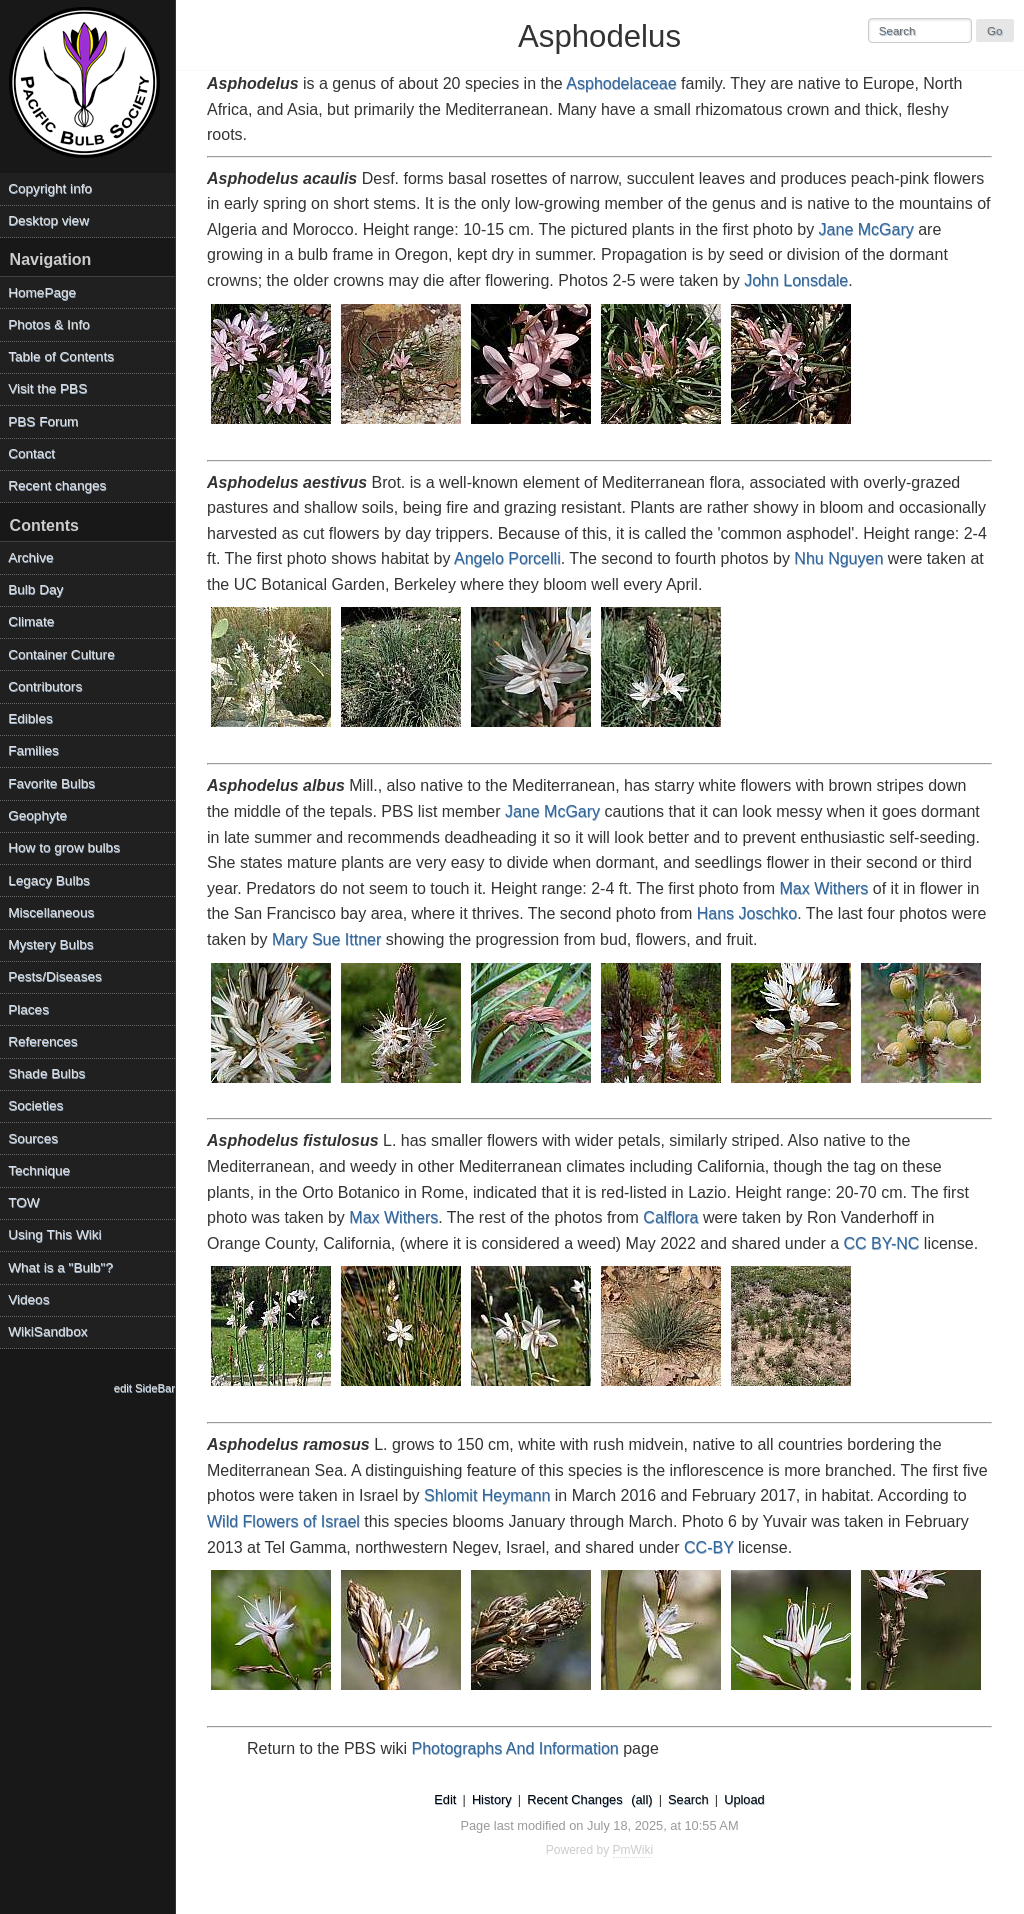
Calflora (670, 1217)
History (492, 1799)
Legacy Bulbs (49, 880)
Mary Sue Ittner (326, 939)
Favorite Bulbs (51, 783)
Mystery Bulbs (50, 944)
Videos (28, 1299)
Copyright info (50, 188)
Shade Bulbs (46, 1073)
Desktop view (48, 220)
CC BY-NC (882, 1243)
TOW (23, 1202)
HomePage (42, 292)
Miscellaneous (51, 912)
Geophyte (37, 815)
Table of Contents (61, 356)
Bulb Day (35, 589)
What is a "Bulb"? (60, 1267)
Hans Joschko (747, 913)
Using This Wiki (54, 1234)
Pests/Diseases (55, 976)
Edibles (30, 718)
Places (28, 1009)
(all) (641, 1799)
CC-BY (709, 1547)
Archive (30, 557)
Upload (744, 1799)
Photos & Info (49, 324)
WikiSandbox (47, 1331)
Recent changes (57, 485)
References (43, 1041)
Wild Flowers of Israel (283, 1521)
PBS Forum (43, 421)
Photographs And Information (515, 1748)
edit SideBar (144, 1388)
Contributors (45, 686)
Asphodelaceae (621, 83)
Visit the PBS (47, 388)
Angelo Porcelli (507, 558)
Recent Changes (574, 1799)
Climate (31, 621)
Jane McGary (866, 229)
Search (688, 1799)
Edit (445, 1799)
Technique (39, 1170)
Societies (35, 1105)
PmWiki (633, 1850)
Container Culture (61, 654)
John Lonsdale (796, 280)
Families (33, 750)
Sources (33, 1138)
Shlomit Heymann (487, 1495)
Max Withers (823, 888)
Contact (31, 453)
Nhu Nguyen (838, 558)
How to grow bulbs (64, 847)
